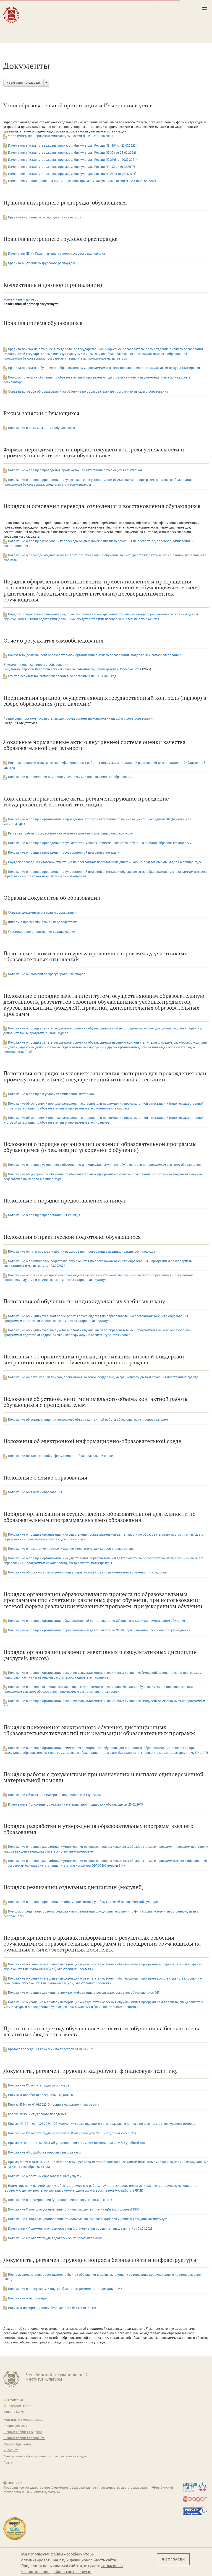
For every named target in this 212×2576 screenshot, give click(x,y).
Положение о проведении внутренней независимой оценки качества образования (70, 777)
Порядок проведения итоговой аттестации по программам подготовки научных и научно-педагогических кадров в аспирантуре (105, 862)
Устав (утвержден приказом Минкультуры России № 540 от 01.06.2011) (60, 136)
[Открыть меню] (204, 12)
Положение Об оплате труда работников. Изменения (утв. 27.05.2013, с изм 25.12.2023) (72, 2133)
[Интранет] (165, 9)
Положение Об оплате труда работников (38, 2085)
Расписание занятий (54, 17)
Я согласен (173, 2559)
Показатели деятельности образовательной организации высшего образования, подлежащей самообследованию (94, 655)
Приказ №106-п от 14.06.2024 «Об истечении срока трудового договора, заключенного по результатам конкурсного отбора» (101, 2124)
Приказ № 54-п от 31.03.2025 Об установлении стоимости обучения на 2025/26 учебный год (76, 2143)
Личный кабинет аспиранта (59, 25)
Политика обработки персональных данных (40, 2095)
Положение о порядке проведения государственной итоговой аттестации (63, 853)
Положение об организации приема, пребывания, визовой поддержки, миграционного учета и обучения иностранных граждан (104, 1377)
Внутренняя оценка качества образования (35, 665)
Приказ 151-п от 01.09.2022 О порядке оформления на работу (53, 2105)
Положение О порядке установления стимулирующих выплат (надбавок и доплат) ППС (73, 2209)
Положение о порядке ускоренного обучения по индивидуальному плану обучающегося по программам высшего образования (104, 1165)
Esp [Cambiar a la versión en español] (151, 16)
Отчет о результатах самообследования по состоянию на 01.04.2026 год (62, 676)
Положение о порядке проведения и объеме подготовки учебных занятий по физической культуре (83, 1902)
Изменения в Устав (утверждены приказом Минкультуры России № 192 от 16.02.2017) (71, 167)
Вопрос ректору (15, 2426)
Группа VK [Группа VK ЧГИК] (15, 2400)
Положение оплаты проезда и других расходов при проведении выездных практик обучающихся (81, 1252)
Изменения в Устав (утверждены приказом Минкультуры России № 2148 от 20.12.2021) (72, 160)
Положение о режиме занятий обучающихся (41, 428)
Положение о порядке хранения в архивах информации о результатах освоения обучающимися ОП (83, 1993)
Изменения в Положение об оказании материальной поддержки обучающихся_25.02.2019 (75, 1804)
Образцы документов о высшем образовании (42, 913)
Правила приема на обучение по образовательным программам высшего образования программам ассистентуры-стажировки (104, 368)
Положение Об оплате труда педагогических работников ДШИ (55, 2238)
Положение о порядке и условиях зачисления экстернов (51, 1094)
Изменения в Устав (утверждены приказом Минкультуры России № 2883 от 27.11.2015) (72, 174)
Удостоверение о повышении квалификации (41, 932)
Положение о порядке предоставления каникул (44, 1215)
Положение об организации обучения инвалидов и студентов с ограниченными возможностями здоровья (88, 1572)
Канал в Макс (13, 2412)
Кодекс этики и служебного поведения (37, 2114)
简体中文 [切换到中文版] (181, 16)
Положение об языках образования (35, 1492)
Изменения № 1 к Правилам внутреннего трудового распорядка (56, 254)
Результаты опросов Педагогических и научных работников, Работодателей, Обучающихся (72, 669)
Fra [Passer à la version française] (164, 16)
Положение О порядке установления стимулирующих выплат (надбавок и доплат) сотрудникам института (88, 2219)
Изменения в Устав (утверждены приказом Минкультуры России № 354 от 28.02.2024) (72, 153)
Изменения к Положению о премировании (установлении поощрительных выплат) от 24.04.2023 (80, 2229)
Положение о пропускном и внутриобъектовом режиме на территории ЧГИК (65, 2289)
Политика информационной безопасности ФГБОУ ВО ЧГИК (52, 2308)
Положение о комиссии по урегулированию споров (46, 974)
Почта (7, 2463)
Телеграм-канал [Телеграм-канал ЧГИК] (19, 2406)
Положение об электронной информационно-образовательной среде (60, 1456)
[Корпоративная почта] (158, 9)
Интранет (10, 2450)
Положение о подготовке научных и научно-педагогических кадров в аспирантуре (71, 1549)
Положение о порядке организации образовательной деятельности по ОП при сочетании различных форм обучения (96, 1621)
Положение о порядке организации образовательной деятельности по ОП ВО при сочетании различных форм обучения (99, 1630)
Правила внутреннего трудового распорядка (42, 263)
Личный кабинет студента (58, 21)
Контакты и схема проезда (59, 12)
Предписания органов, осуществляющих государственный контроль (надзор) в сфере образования (78, 718)
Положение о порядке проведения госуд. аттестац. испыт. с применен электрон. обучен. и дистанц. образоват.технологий (99, 843)
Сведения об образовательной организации (72, 8)
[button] (145, 9)
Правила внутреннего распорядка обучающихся (44, 217)
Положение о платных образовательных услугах (44, 2176)
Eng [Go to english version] (137, 16)
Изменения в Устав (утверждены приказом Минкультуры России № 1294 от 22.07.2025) (72, 146)
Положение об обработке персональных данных (44, 2152)
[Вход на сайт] (172, 9)
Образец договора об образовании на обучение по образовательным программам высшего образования (88, 392)
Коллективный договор (20, 299)
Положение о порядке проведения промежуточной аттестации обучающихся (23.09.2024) (75, 470)
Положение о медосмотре (27, 2298)
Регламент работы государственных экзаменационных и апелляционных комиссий (70, 833)
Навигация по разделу (23, 83)
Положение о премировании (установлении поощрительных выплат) (60, 2200)
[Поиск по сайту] (152, 9)
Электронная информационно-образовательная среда (75, 32)
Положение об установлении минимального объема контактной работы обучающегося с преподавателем (88, 1420)
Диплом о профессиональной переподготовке (43, 922)
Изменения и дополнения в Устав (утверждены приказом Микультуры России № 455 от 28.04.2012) (82, 181)
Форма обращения (17, 2444)
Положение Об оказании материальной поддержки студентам (54, 1795)
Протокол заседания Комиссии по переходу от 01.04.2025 (51, 2049)
